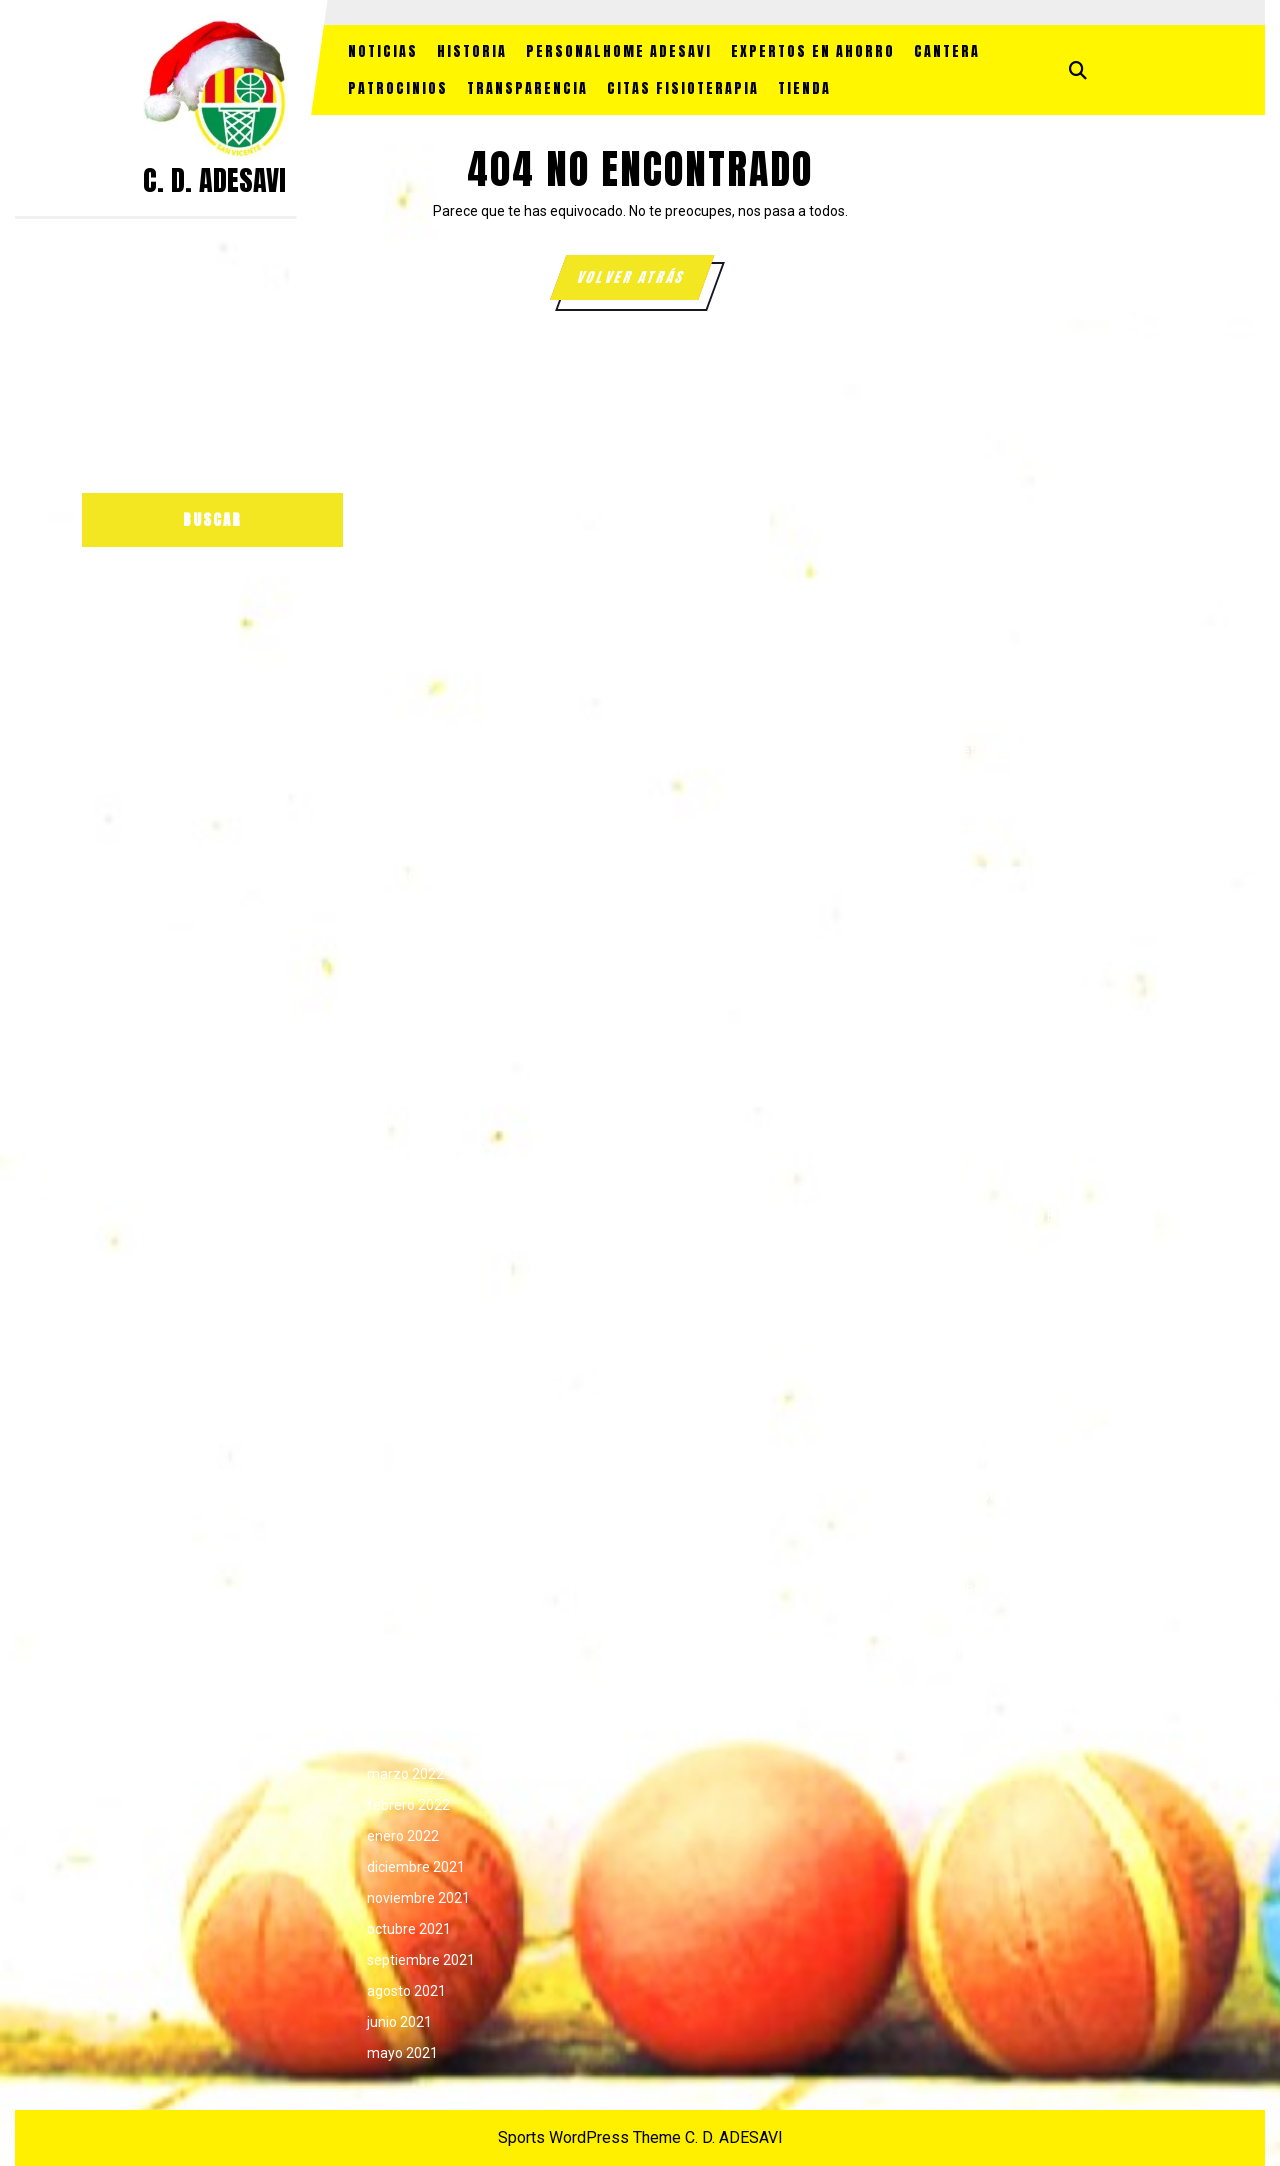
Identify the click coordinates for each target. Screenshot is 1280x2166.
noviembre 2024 (418, 844)
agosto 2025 (406, 565)
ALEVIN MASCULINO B (1006, 534)
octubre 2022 (409, 1619)
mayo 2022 (402, 1712)
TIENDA (804, 88)
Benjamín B (973, 627)
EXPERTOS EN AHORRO (813, 51)
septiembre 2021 (421, 1960)
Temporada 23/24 (994, 1588)
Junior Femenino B (996, 1154)
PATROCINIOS (398, 88)
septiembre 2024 (421, 906)
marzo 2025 (405, 720)
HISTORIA (472, 51)
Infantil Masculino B (998, 1061)
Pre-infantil (972, 1340)
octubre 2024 (409, 875)
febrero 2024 (408, 1123)
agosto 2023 (406, 1309)
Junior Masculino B (996, 1216)
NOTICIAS (383, 51)
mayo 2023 (402, 1402)
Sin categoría (978, 1526)
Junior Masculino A (997, 1185)
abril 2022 (398, 1743)
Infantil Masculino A (999, 1030)
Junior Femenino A (996, 1123)
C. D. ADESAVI (214, 180)
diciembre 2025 (416, 441)
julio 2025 (397, 596)
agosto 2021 (406, 1991)
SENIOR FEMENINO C (1001, 1433)
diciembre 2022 (416, 1557)
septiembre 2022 (421, 1650)
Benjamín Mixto (986, 658)
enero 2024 (403, 1154)
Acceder (678, 441)
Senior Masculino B (997, 1495)
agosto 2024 (406, 937)
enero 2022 (403, 1836)
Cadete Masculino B (999, 782)
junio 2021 (399, 2022)
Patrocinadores (985, 1309)
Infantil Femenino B (998, 999)
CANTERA (947, 51)
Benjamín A (973, 596)
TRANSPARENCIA (527, 88)
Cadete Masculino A (1000, 751)
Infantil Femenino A (998, 968)
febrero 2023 (408, 1495)
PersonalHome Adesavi (619, 51)
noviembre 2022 (418, 1588)
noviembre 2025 (418, 472)
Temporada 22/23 (994, 1557)
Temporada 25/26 (994, 1650)
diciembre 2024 (416, 813)
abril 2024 (398, 1061)
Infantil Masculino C (998, 1092)
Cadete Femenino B (999, 720)
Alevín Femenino (989, 441)
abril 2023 (398, 1433)
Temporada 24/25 (994, 1619)
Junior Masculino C (996, 1247)
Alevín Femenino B (995, 472)
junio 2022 (399, 1681)
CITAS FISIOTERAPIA (683, 88)
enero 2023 (403, 1526)
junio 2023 (399, 1371)
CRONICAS (971, 844)
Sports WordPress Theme (589, 2137)
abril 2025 (398, 689)
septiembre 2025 (421, 534)
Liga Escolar (974, 1278)
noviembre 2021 (418, 1898)
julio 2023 (397, 1340)
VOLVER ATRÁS (644, 283)
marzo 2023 (405, 1464)
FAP (949, 906)
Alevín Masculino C (996, 565)
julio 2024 (397, 968)
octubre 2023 (409, 1247)
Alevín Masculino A (996, 503)
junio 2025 (399, 627)
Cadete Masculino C (999, 813)
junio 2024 (399, 999)
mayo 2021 (402, 2053)
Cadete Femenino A (999, 689)
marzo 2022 (405, 1774)
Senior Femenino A (997, 1371)
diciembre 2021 (416, 1867)
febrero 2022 (408, 1805)
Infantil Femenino (992, 937)
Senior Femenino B (996, 1402)
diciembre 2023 (416, 1185)
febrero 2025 (408, 751)
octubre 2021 (409, 1929)
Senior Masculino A (997, 1464)
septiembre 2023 (421, 1278)
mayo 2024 (402, 1030)
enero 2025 (403, 782)
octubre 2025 (409, 503)
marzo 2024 (405, 1092)
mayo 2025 (402, 658)
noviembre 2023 (418, 1216)
